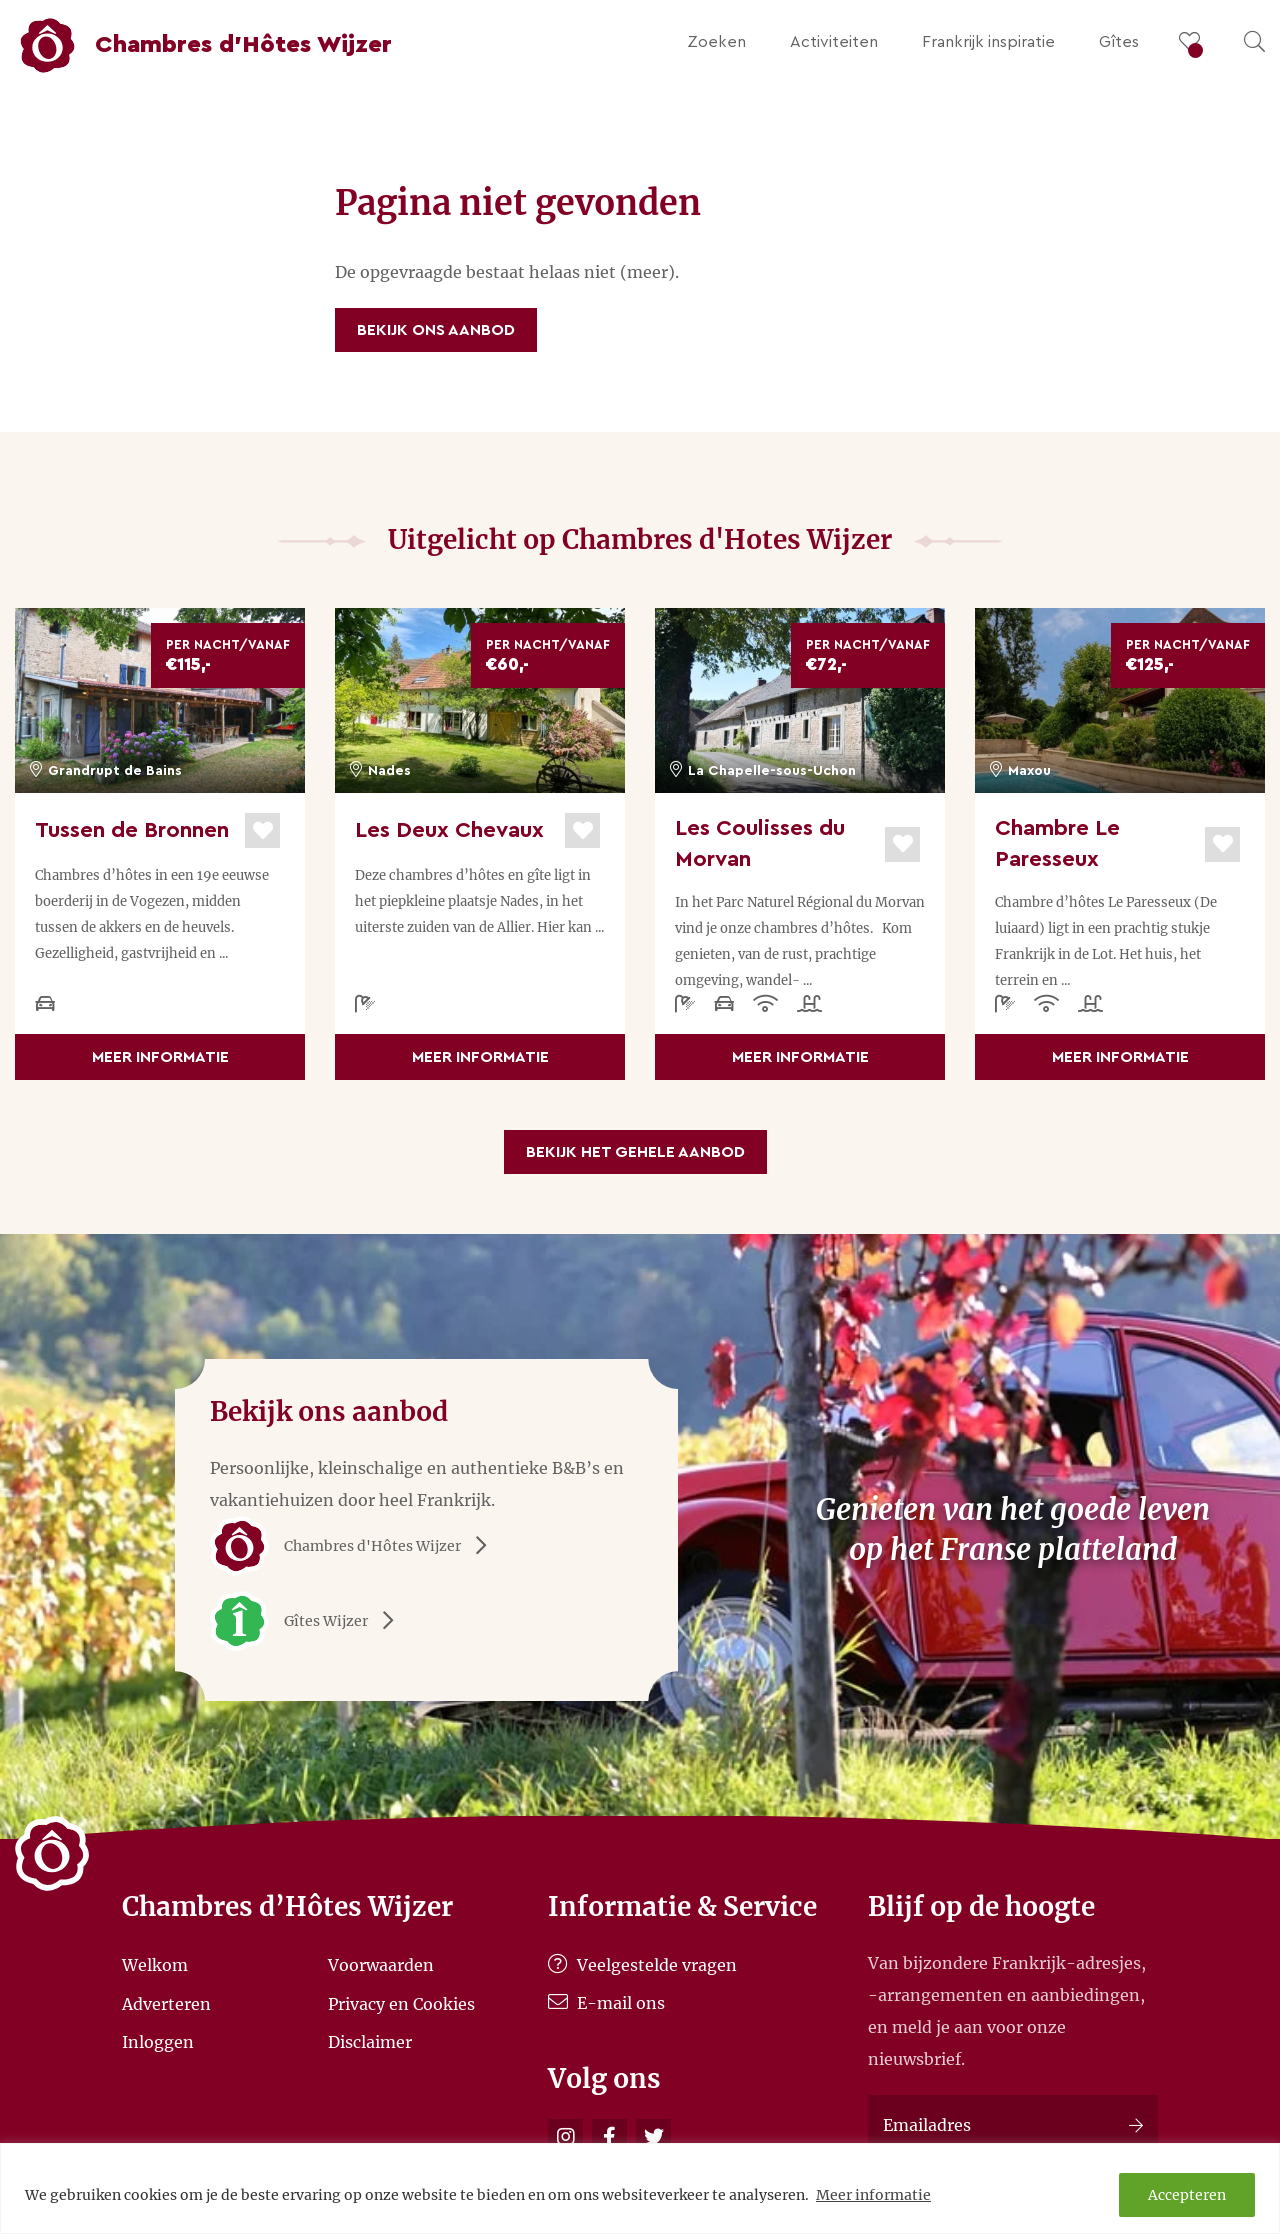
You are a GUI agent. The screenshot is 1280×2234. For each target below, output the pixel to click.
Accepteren (1187, 2195)
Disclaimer (370, 2042)
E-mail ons (606, 2003)
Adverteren (166, 2003)
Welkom (155, 1965)
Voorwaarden (381, 1965)
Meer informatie (873, 2195)
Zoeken (716, 42)
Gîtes (1119, 42)
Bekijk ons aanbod (436, 330)
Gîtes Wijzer (309, 1621)
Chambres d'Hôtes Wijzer (355, 1546)
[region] (640, 2188)
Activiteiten (834, 42)
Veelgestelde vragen (642, 1965)
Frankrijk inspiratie (988, 42)
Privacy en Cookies (401, 2003)
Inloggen (158, 2042)
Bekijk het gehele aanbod (635, 1152)
